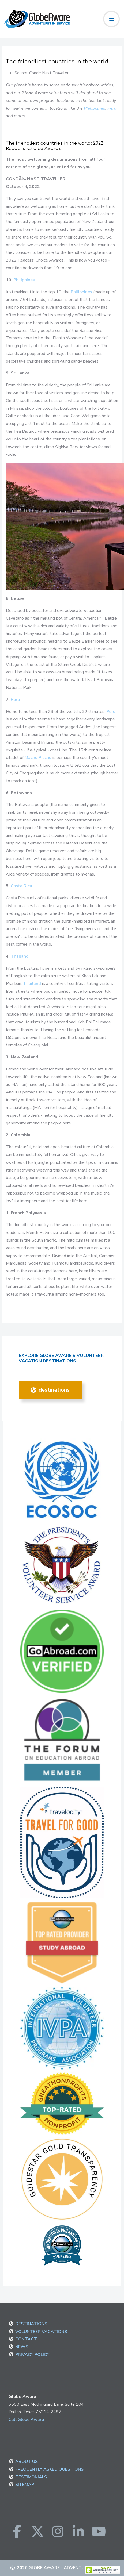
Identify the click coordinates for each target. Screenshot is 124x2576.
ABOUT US (26, 2461)
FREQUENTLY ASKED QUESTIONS (49, 2469)
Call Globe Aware (26, 2420)
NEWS (21, 2347)
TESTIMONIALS (31, 2477)
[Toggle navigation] (111, 19)
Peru (112, 108)
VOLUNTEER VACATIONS (41, 2332)
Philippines (94, 108)
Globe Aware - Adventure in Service (71, 2568)
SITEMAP (24, 2484)
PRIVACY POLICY (32, 2355)
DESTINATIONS (50, 1389)
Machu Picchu (38, 758)
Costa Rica (21, 886)
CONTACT (26, 2339)
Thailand (20, 956)
